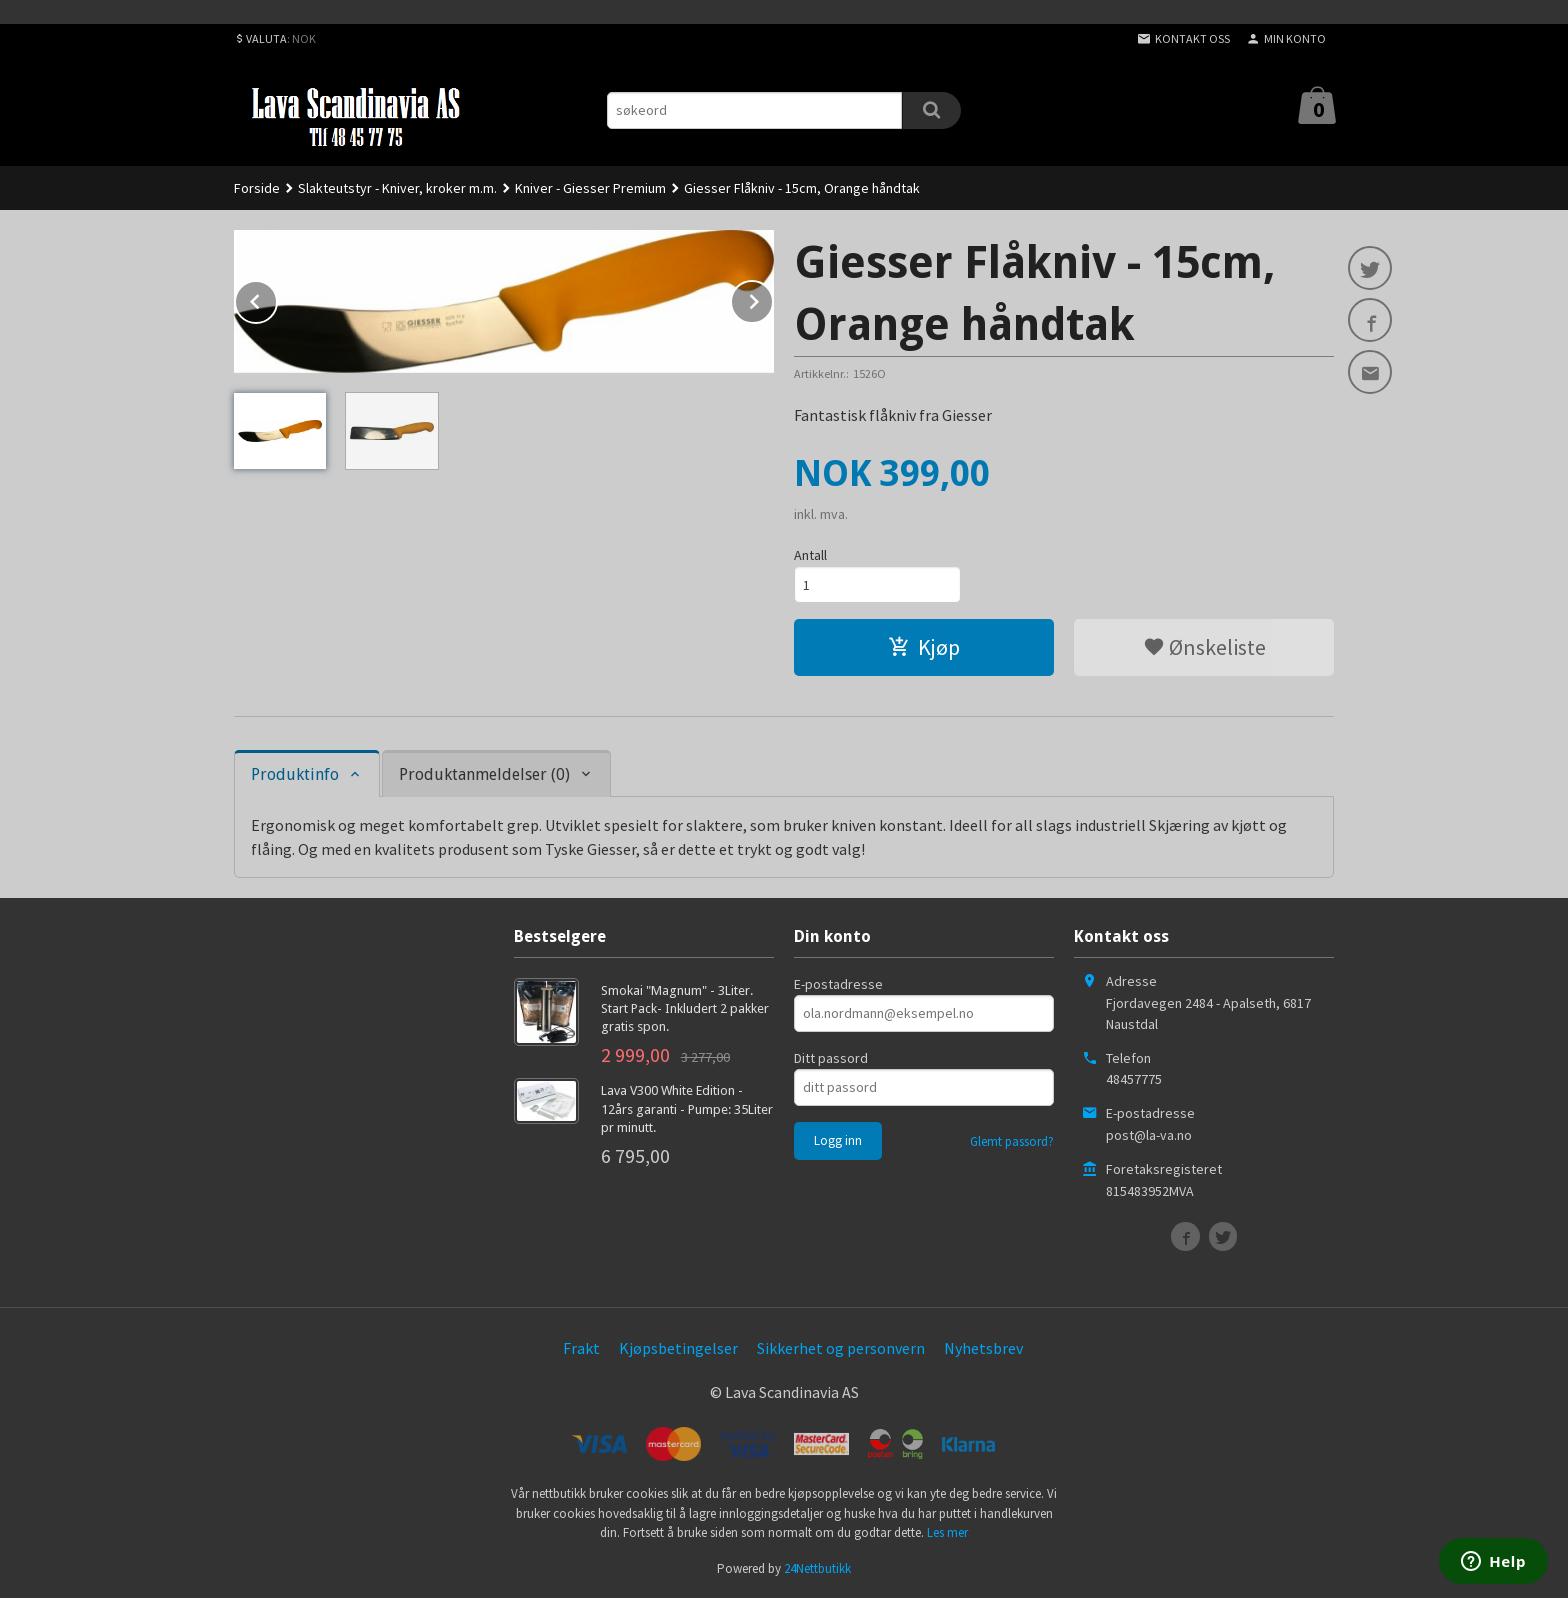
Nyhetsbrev (983, 1348)
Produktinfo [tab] (295, 774)
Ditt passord (831, 1058)
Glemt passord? (1012, 1141)
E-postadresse (838, 984)
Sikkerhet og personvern (841, 1348)
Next (773, 298)
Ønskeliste (1204, 647)
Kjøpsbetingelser (678, 1348)
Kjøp (924, 647)
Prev (277, 298)
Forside (257, 188)
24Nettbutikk (817, 1568)
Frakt (581, 1348)
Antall (810, 555)
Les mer (947, 1532)
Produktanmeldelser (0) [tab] (484, 774)
